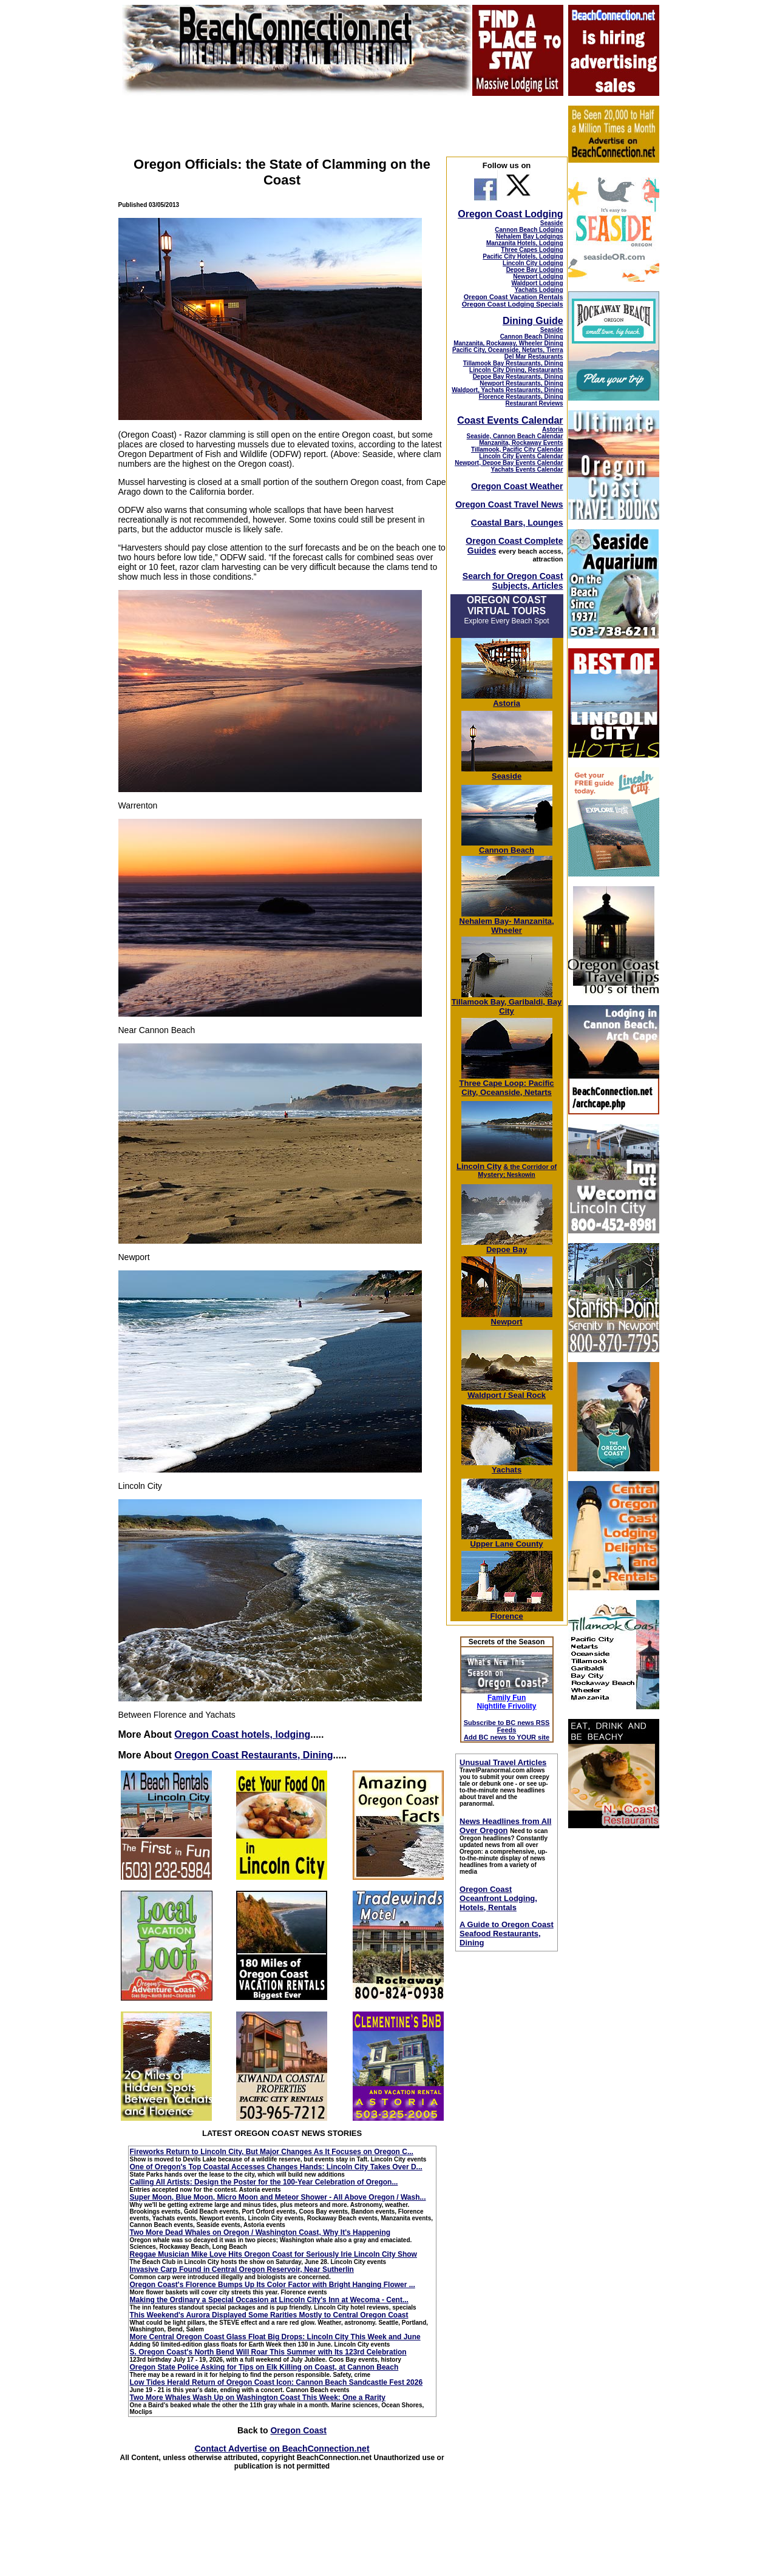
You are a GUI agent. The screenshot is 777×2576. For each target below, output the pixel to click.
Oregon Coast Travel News (509, 504)
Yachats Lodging (539, 289)
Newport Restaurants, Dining (521, 383)
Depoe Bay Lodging (534, 269)
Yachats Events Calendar (527, 469)
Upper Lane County (506, 1540)
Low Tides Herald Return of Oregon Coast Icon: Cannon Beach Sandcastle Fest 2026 (276, 2382)
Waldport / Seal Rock (506, 1391)
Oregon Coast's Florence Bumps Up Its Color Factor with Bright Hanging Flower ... (272, 2284)
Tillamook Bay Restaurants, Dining (513, 363)
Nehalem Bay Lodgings (529, 236)
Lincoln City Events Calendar (521, 456)
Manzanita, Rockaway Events (521, 442)
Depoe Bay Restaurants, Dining (518, 376)
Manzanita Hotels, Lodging (524, 243)
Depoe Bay (506, 1246)
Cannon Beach (506, 850)
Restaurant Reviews (534, 403)
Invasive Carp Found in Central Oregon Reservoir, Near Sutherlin (242, 2269)
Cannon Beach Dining (531, 336)
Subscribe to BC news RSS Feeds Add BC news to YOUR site (507, 1730)
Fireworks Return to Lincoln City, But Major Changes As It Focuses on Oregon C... (271, 2151)
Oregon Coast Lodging (510, 214)
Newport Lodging (538, 276)
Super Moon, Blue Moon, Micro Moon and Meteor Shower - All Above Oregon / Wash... (278, 2197)
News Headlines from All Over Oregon (505, 1826)
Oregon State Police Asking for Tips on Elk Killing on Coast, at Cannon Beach (264, 2367)
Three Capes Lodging (532, 249)
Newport (506, 1318)
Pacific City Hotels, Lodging (523, 256)
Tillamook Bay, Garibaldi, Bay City (507, 1002)
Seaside (551, 223)
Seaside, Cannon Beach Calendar (515, 436)
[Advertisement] (613, 2020)
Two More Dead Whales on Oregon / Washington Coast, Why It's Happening (260, 2232)
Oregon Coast (298, 2430)
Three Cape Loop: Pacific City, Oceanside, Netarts (507, 1084)
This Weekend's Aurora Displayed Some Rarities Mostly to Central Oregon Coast (269, 2315)
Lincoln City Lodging (533, 263)
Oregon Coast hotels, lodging (242, 1734)
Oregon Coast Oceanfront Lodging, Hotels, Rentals (498, 1898)
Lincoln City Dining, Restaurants (516, 370)
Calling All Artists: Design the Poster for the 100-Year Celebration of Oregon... (264, 2182)
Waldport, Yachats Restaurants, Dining (507, 390)
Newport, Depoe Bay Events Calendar (509, 462)
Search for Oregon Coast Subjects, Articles (513, 581)
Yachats (506, 1466)
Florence (506, 1612)
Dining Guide (533, 321)
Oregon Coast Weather (517, 486)
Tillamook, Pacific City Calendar (517, 449)
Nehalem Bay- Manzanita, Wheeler (507, 922)
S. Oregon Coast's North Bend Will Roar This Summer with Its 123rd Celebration (268, 2352)
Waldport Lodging (537, 283)
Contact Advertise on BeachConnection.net (281, 2448)
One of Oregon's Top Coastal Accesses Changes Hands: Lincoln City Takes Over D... (276, 2167)
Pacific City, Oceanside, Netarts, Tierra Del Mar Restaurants (507, 353)
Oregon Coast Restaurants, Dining (253, 1755)
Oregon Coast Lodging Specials (512, 304)
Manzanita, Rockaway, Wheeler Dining (508, 343)
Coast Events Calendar (510, 420)
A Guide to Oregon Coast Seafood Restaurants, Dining (507, 1933)
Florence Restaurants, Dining (521, 396)
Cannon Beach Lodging (529, 229)
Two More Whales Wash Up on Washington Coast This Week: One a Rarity (257, 2397)
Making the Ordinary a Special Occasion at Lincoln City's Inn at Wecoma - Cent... (269, 2300)
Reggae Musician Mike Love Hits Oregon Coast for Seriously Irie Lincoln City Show (273, 2254)
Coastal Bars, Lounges (517, 522)
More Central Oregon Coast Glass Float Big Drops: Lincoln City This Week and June (275, 2337)
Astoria (552, 429)
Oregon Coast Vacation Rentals (513, 296)
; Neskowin (517, 1171)
